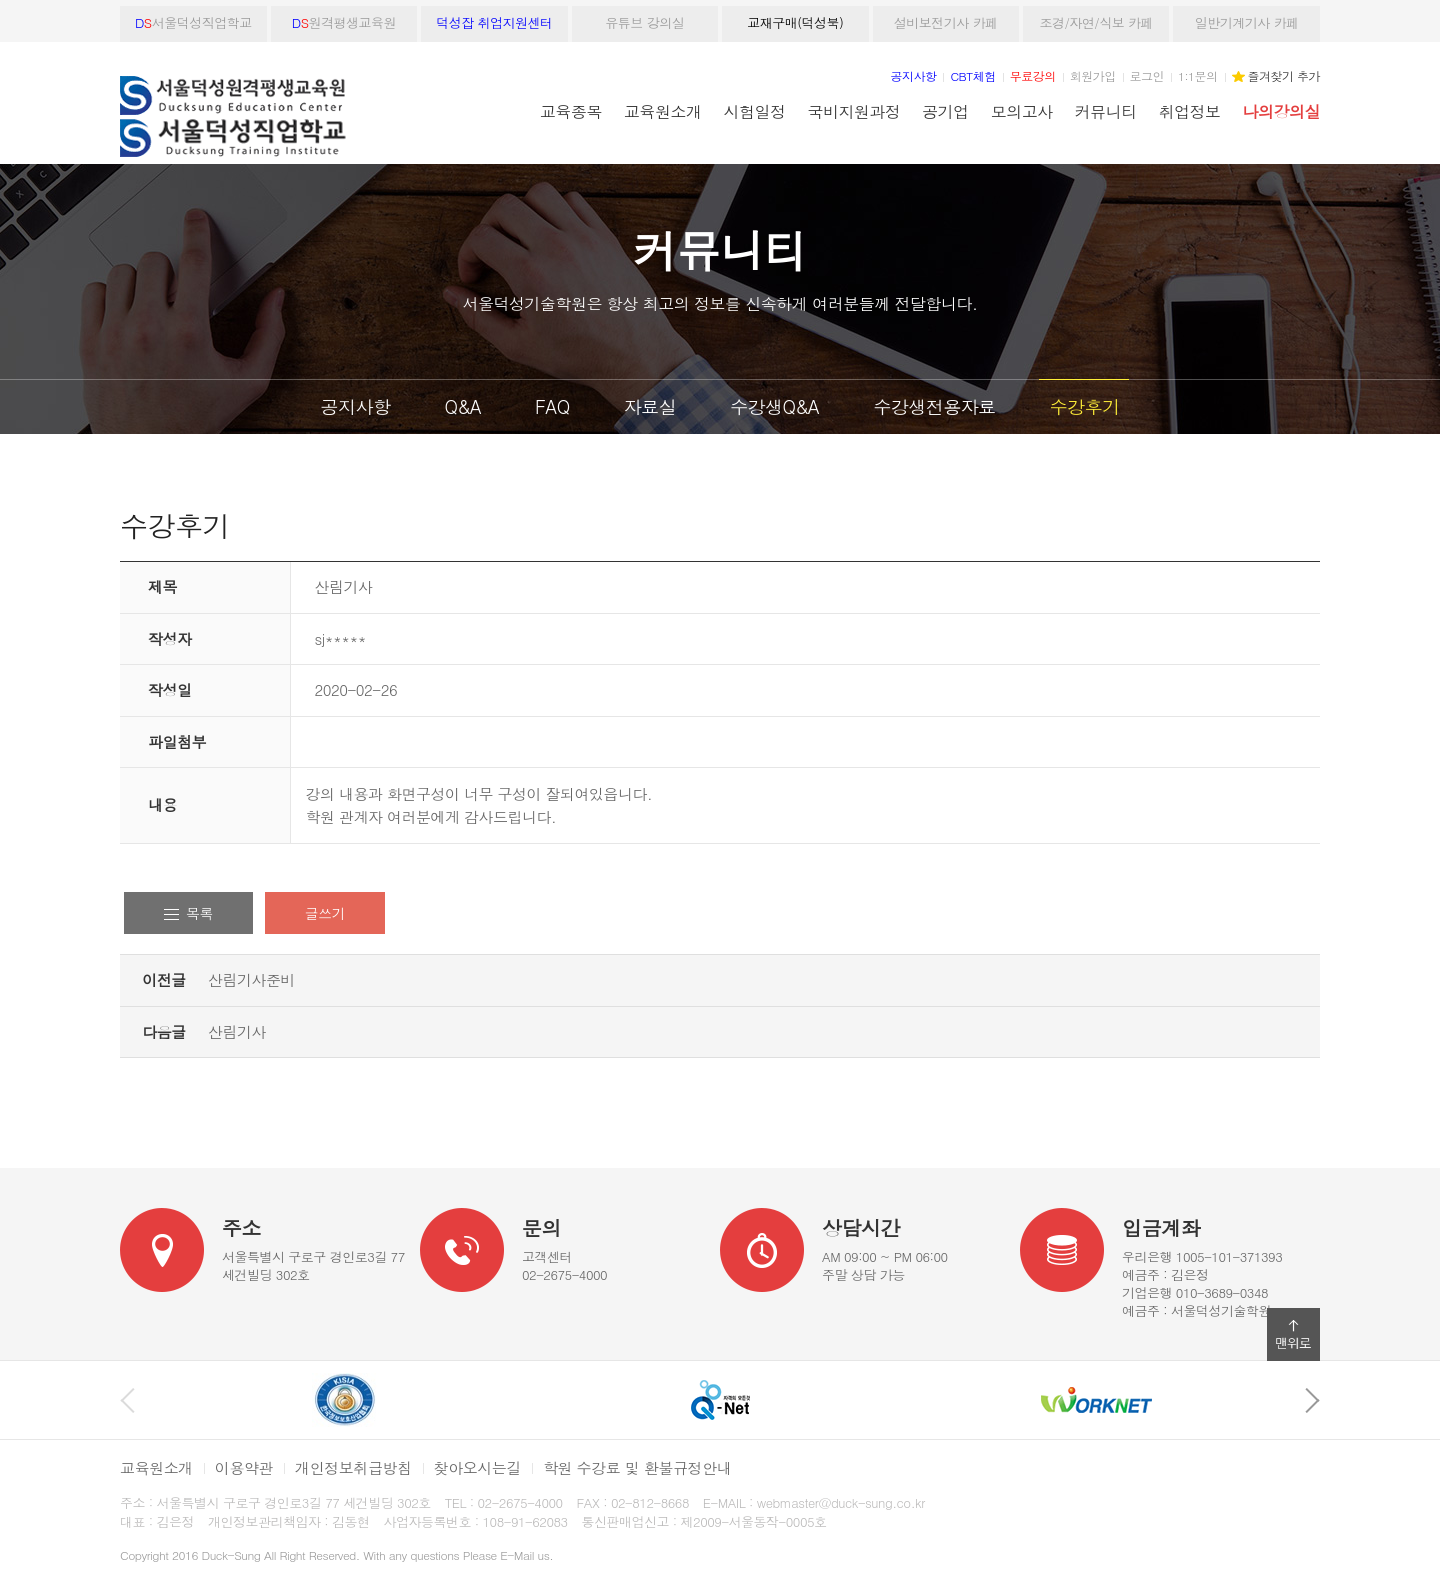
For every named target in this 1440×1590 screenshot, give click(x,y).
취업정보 (1190, 111)
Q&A (462, 406)
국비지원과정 (853, 111)
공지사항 (356, 406)
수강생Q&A (774, 406)
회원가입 (1093, 75)
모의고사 (1022, 111)
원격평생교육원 (344, 22)
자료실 (650, 406)
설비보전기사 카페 (946, 22)
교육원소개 (662, 111)
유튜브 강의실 (644, 22)
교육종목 (571, 111)
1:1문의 (1198, 75)
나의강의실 (1281, 111)
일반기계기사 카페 (1247, 22)
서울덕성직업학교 (193, 22)
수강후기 (1084, 406)
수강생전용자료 (934, 406)
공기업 (945, 111)
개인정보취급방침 (353, 1467)
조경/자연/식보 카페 (1096, 22)
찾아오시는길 (477, 1467)
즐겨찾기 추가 (1284, 75)
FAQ (552, 406)
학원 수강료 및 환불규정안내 (637, 1467)
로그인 (1147, 75)
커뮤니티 (1106, 111)
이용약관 (244, 1467)
